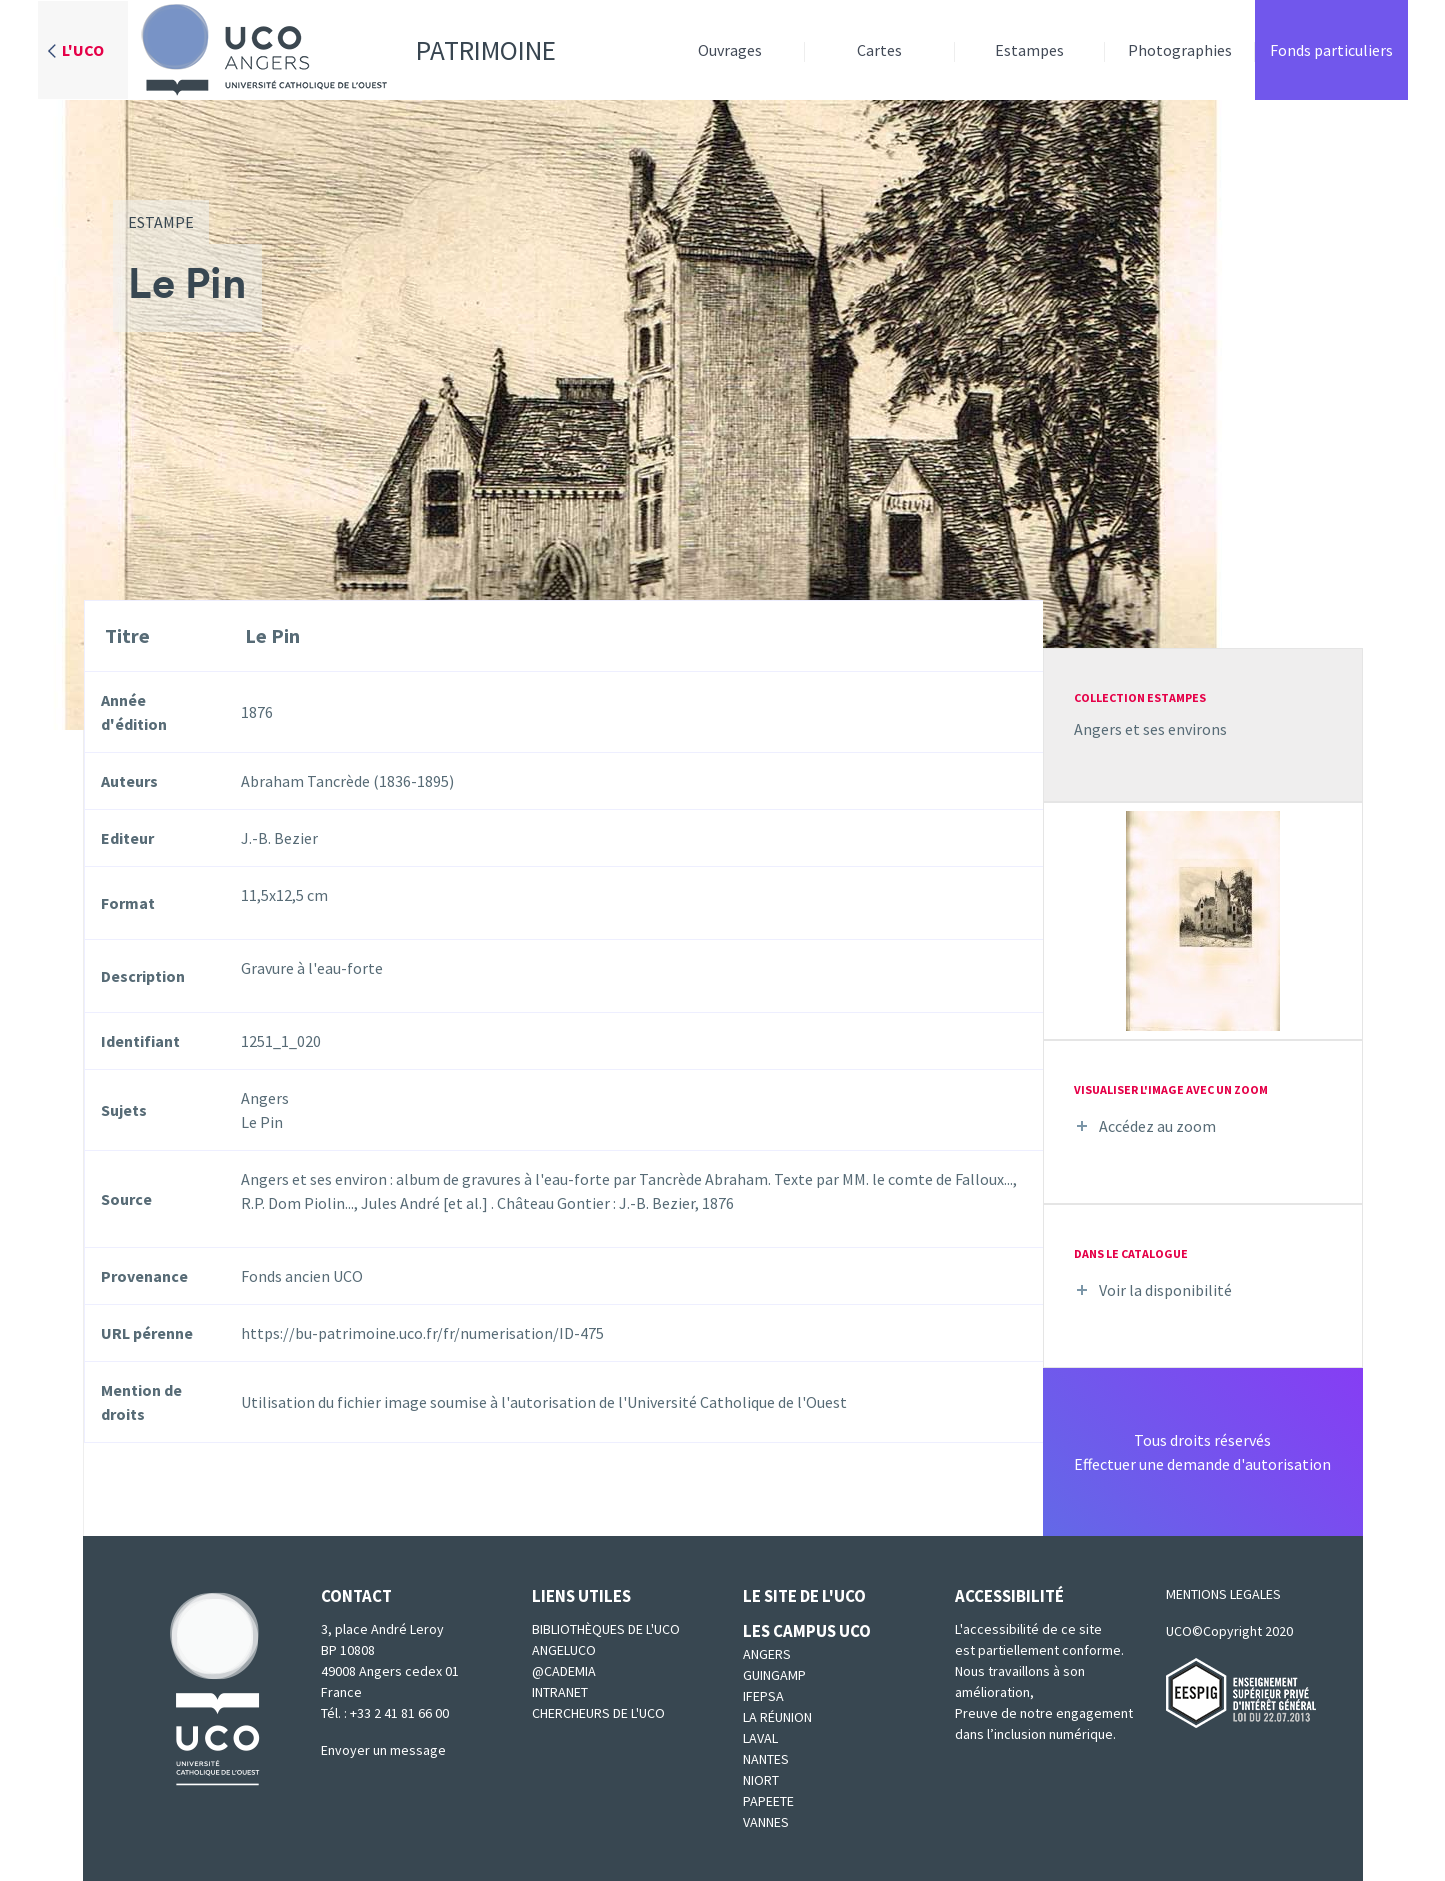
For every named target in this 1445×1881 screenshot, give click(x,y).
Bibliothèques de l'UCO (606, 1629)
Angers (767, 1654)
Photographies (1180, 50)
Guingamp (774, 1675)
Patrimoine (342, 50)
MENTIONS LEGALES (1223, 1594)
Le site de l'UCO (804, 1596)
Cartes (879, 50)
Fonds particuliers (1331, 50)
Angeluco (564, 1650)
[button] (1203, 919)
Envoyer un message (383, 1750)
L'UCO (83, 50)
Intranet (560, 1692)
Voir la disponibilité (1165, 1290)
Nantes (766, 1759)
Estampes (1029, 50)
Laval (760, 1738)
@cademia (564, 1671)
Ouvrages (730, 50)
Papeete (768, 1801)
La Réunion (777, 1717)
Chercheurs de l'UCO (598, 1713)
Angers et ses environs (1150, 729)
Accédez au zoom (1157, 1126)
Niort (761, 1780)
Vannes (766, 1822)
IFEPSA (763, 1696)
